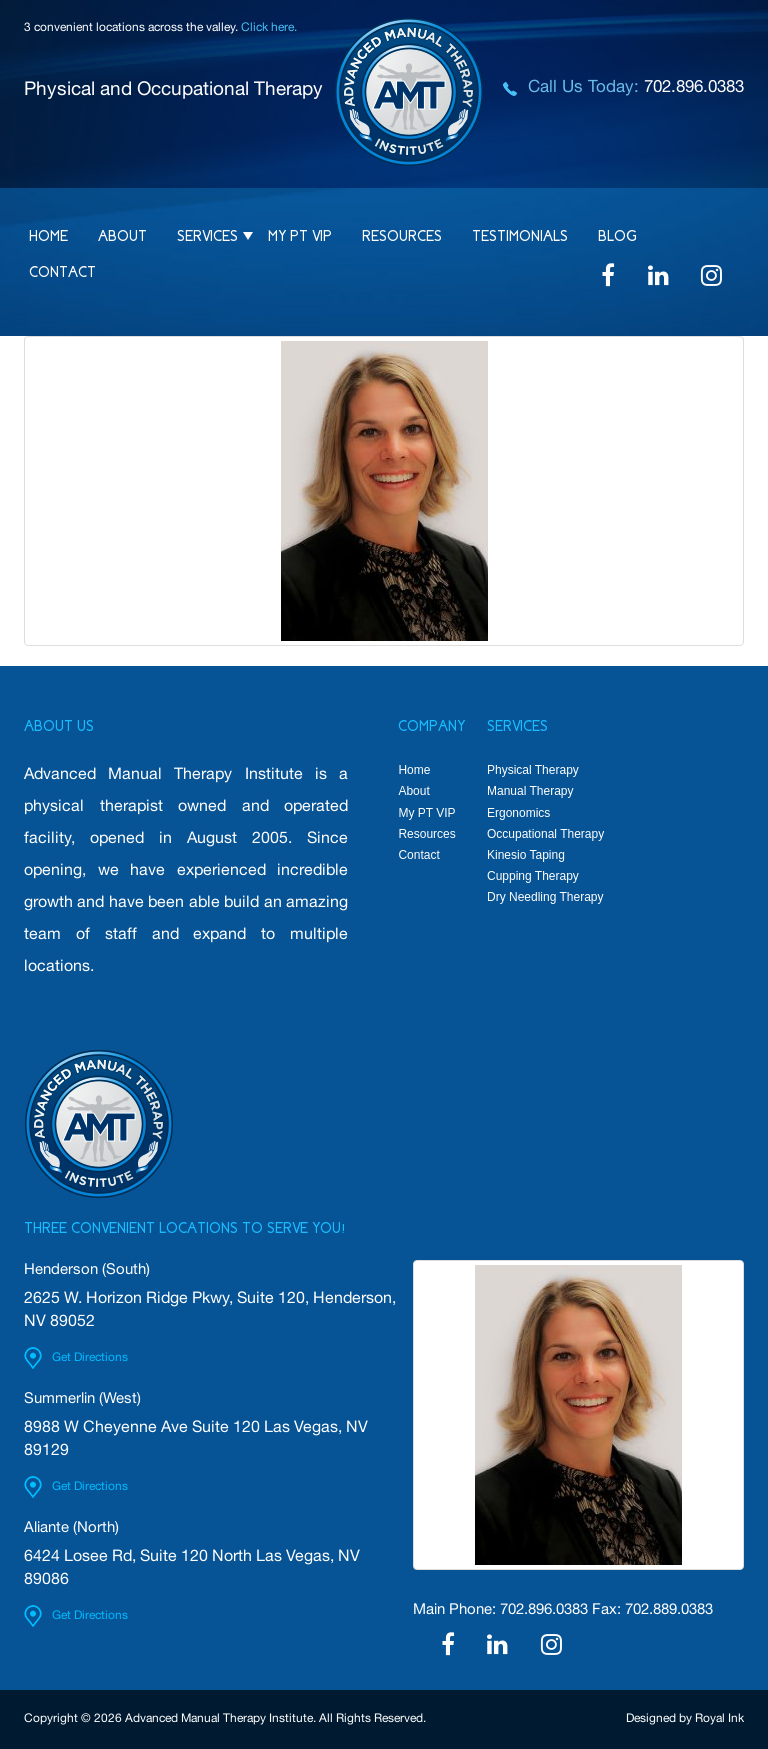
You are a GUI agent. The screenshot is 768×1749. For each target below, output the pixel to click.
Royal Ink (719, 1719)
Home (48, 236)
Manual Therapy (530, 791)
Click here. (269, 28)
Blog (617, 236)
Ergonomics (518, 813)
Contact (62, 272)
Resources (402, 236)
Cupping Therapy (533, 876)
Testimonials (520, 236)
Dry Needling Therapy (545, 897)
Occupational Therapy (545, 834)
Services (207, 236)
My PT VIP (300, 236)
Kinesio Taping (526, 855)
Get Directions (90, 1358)
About (122, 236)
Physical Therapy (533, 770)
